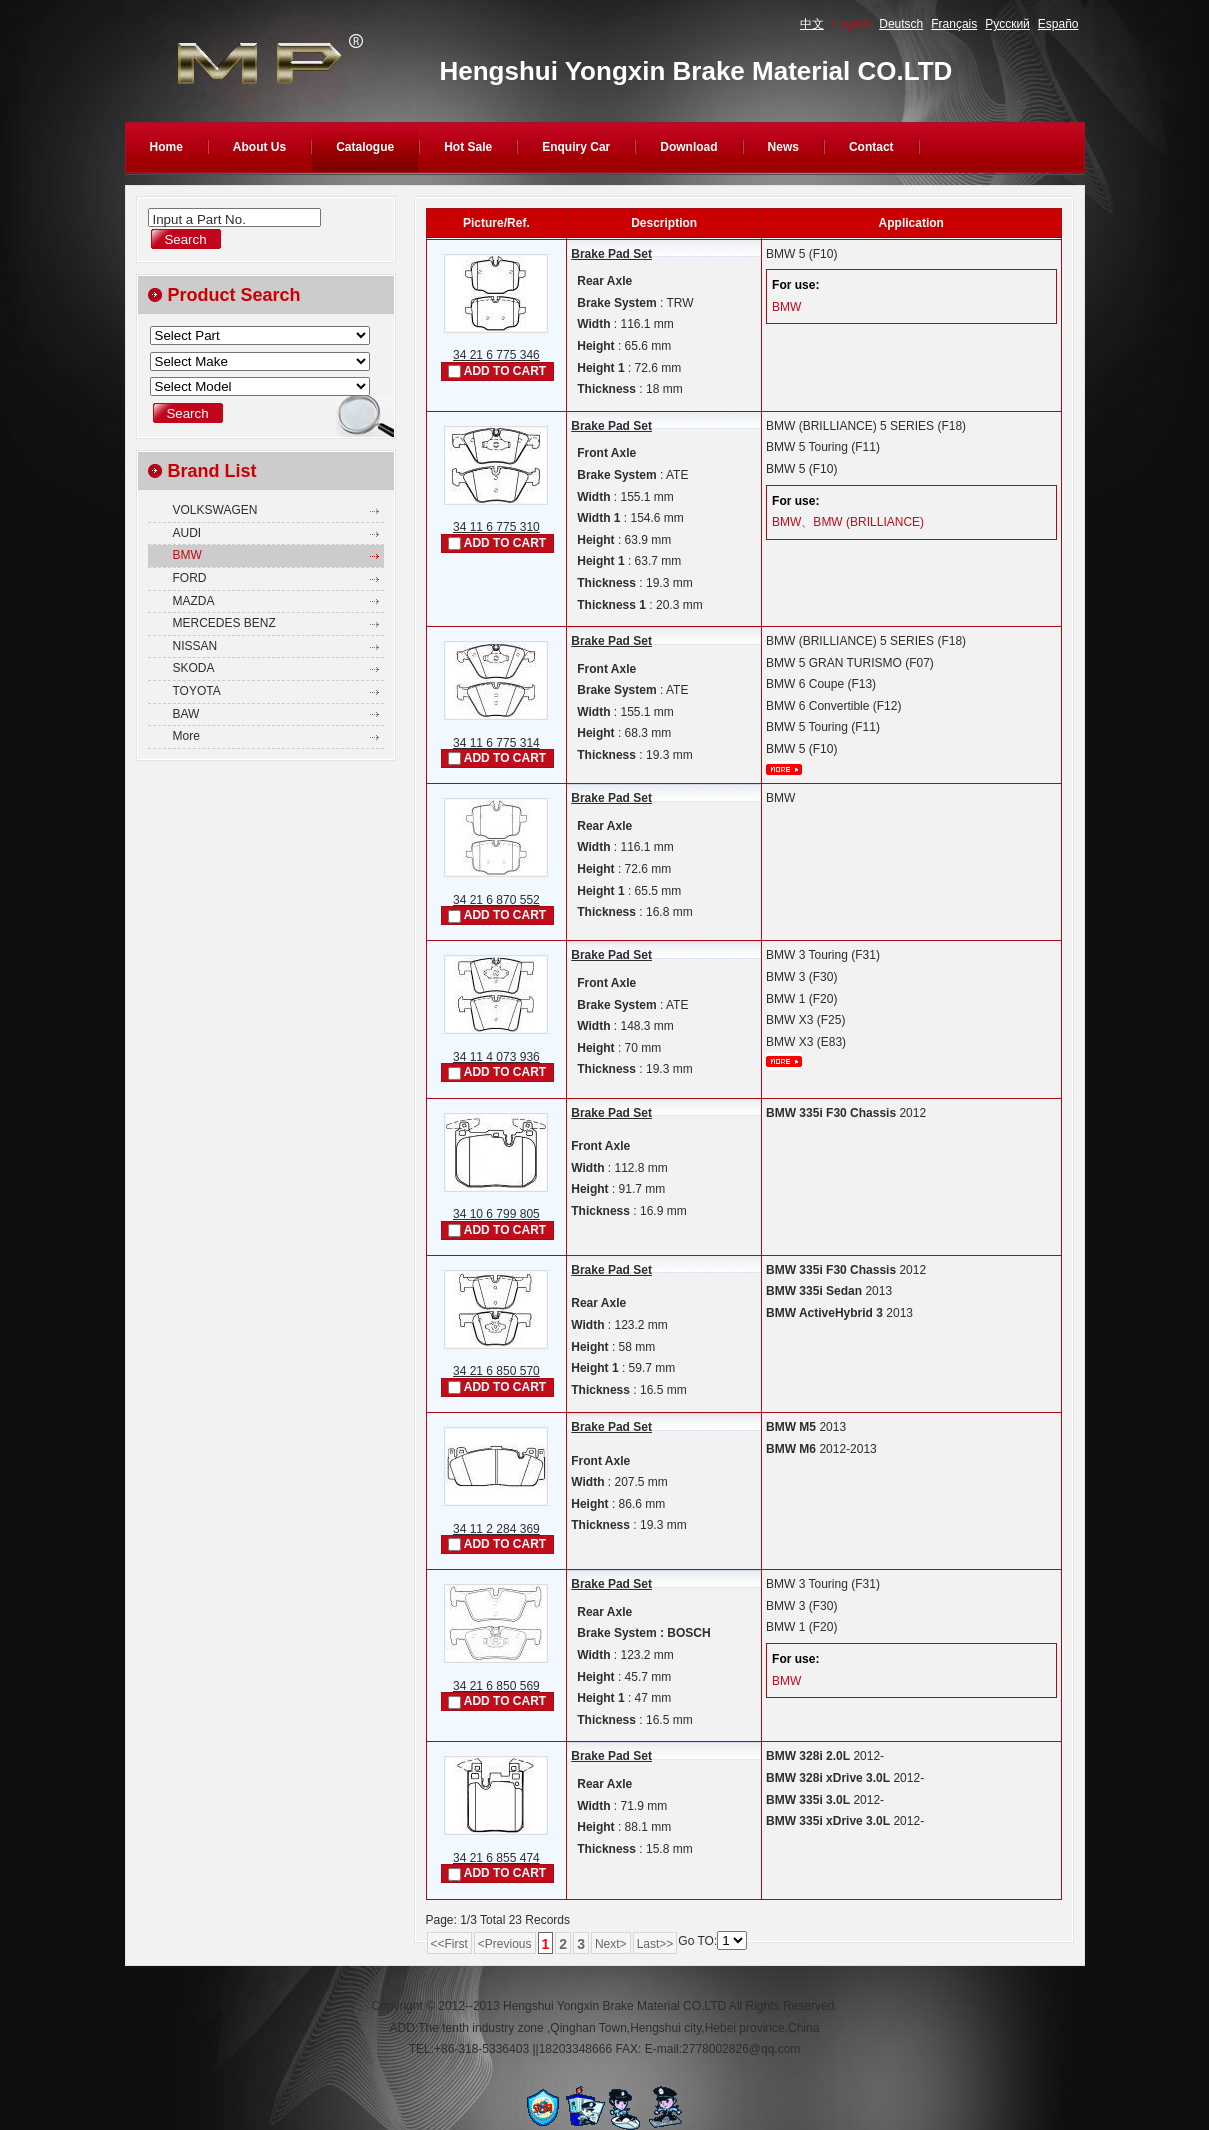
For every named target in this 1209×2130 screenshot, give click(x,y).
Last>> (655, 1944)
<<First (449, 1944)
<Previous (505, 1944)
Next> (611, 1944)
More (186, 736)
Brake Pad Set (611, 254)
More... (784, 769)
